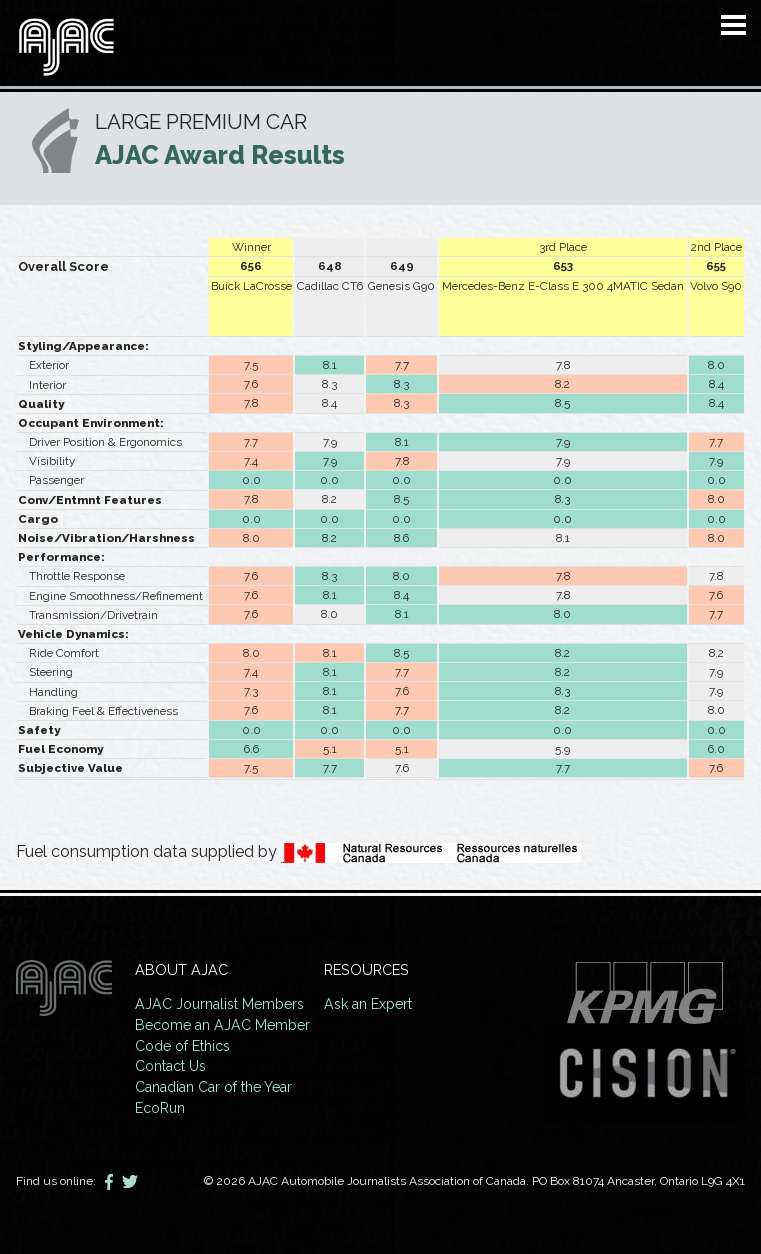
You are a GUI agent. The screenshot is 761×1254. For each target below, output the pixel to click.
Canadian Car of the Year (217, 1084)
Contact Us (172, 1064)
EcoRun (160, 1104)
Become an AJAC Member (225, 1023)
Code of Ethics (183, 1043)
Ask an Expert (375, 1003)
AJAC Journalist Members (222, 1003)
